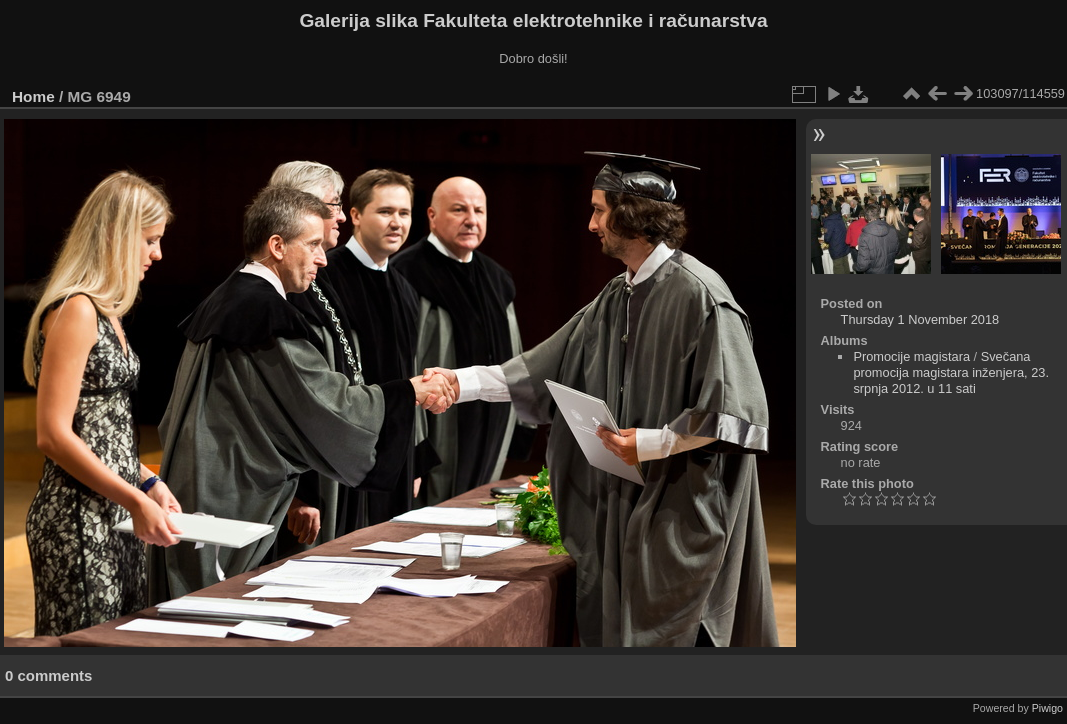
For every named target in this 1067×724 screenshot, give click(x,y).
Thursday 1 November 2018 (920, 319)
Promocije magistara (911, 356)
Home (33, 96)
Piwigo (1047, 708)
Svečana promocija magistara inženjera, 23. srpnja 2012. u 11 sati (951, 372)
